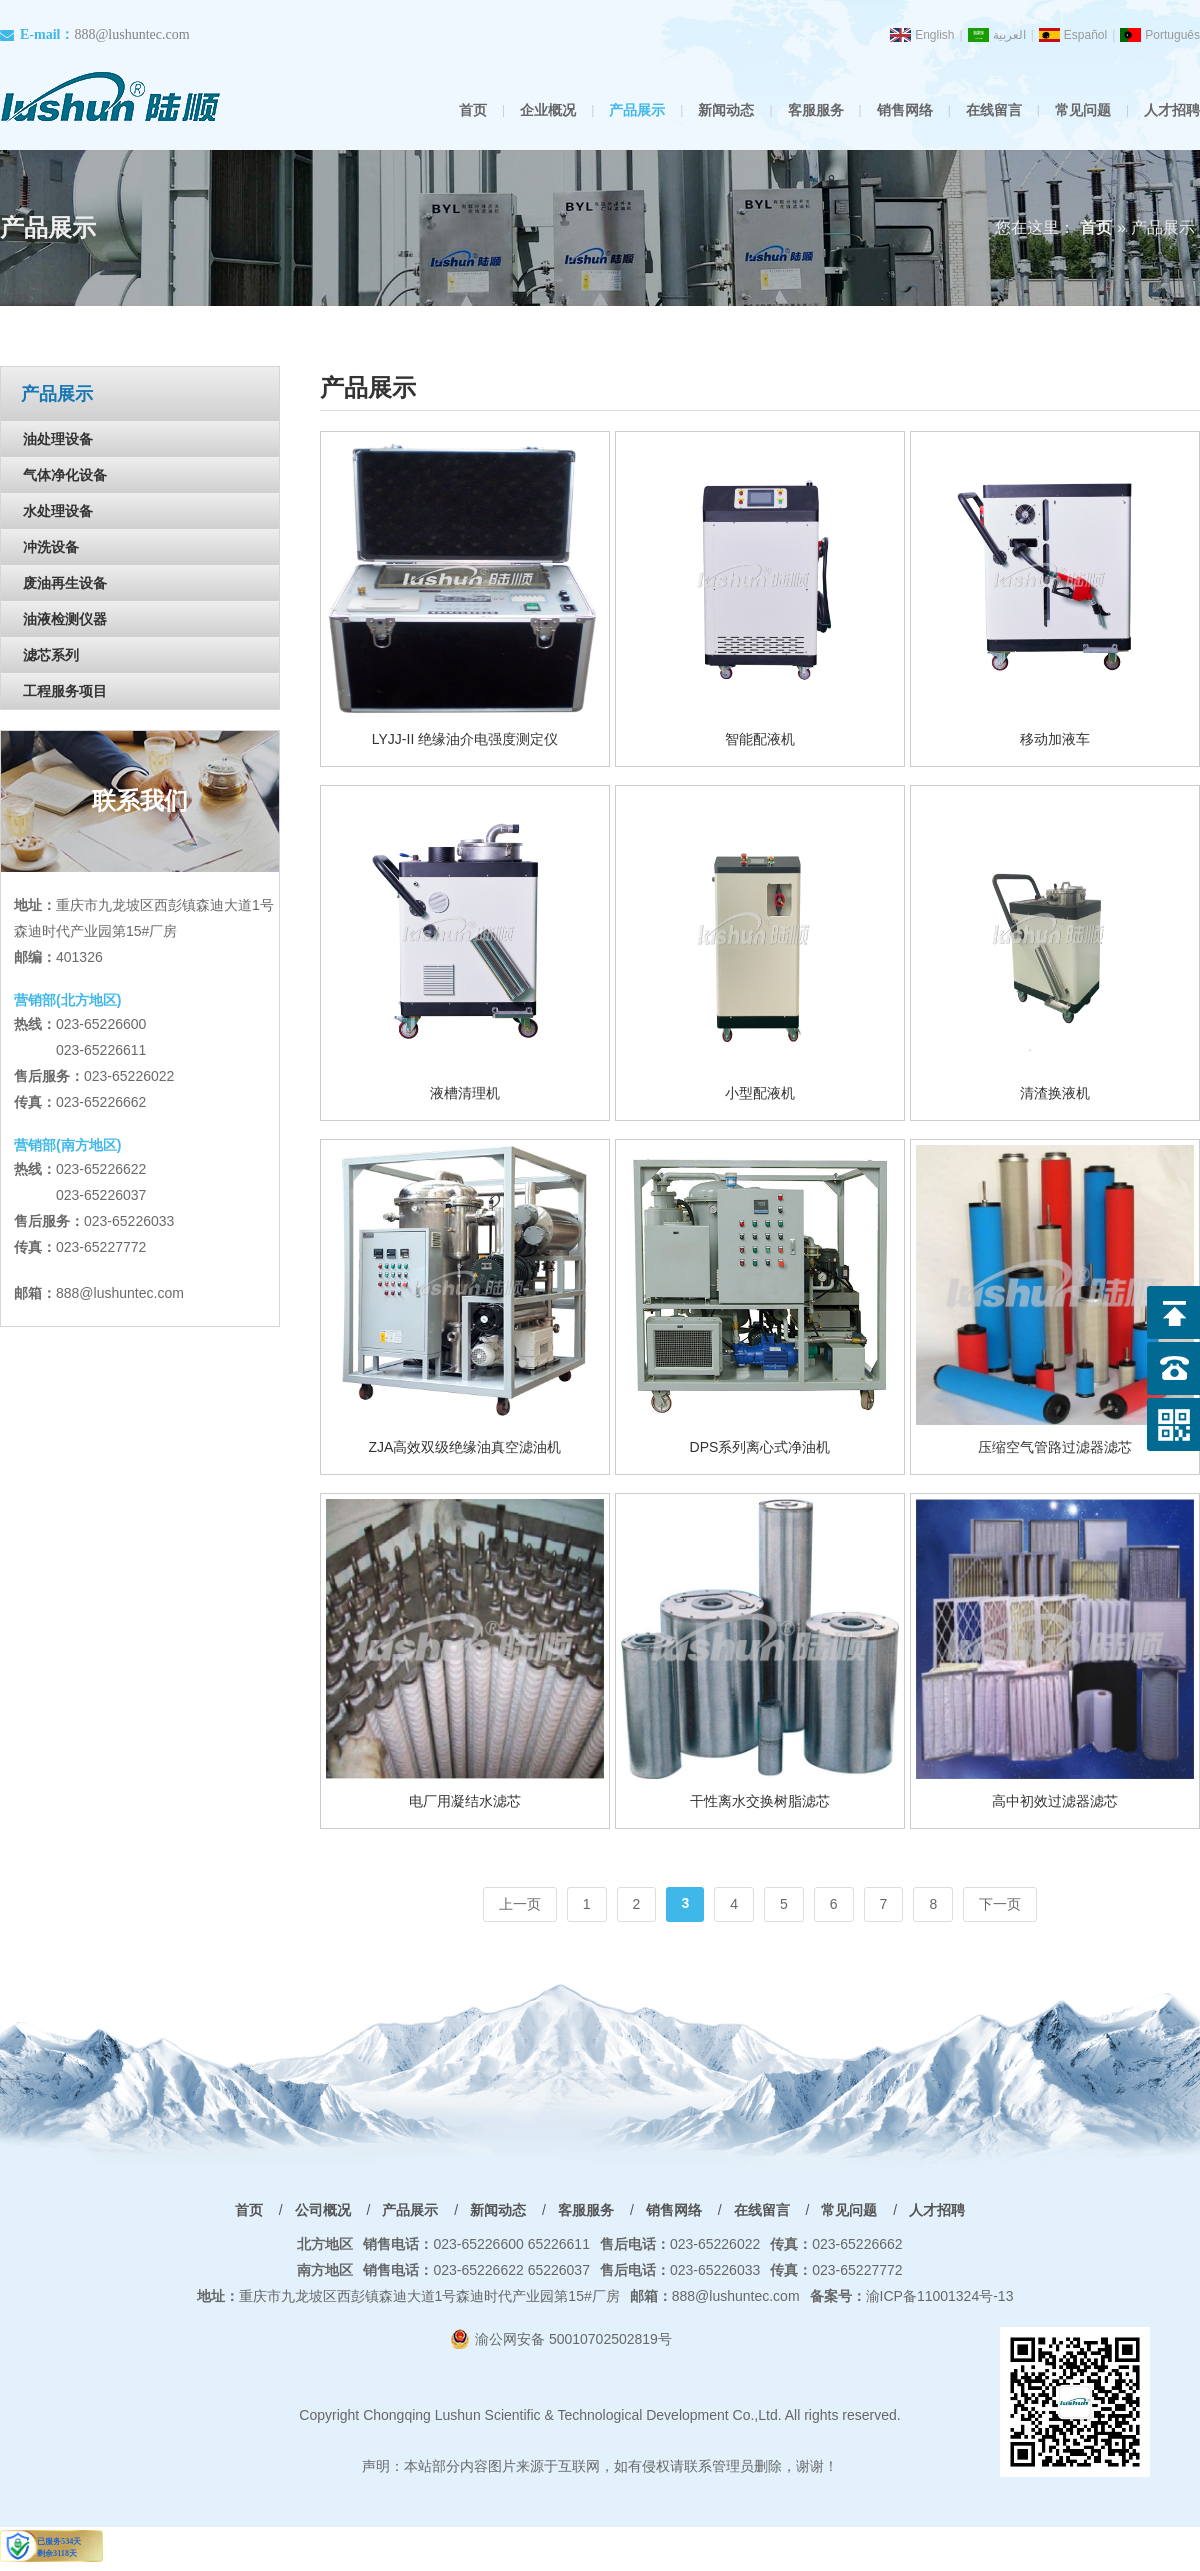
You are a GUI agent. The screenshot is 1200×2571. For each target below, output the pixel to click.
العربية (1009, 35)
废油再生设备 (65, 583)
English (934, 35)
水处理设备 (58, 511)
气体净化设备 (65, 475)
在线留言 (994, 110)
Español (1085, 35)
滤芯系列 (51, 655)
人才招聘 (1172, 110)
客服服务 (816, 110)
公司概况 (323, 2210)
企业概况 (548, 110)
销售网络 (905, 110)
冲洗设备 (51, 547)
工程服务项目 (65, 691)
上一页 (520, 1904)
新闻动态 (726, 110)
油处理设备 (58, 439)
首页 (473, 110)
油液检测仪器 (65, 619)
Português (1172, 35)
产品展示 (637, 110)
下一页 (1000, 1904)
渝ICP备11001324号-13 (912, 2296)
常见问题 (1083, 110)
